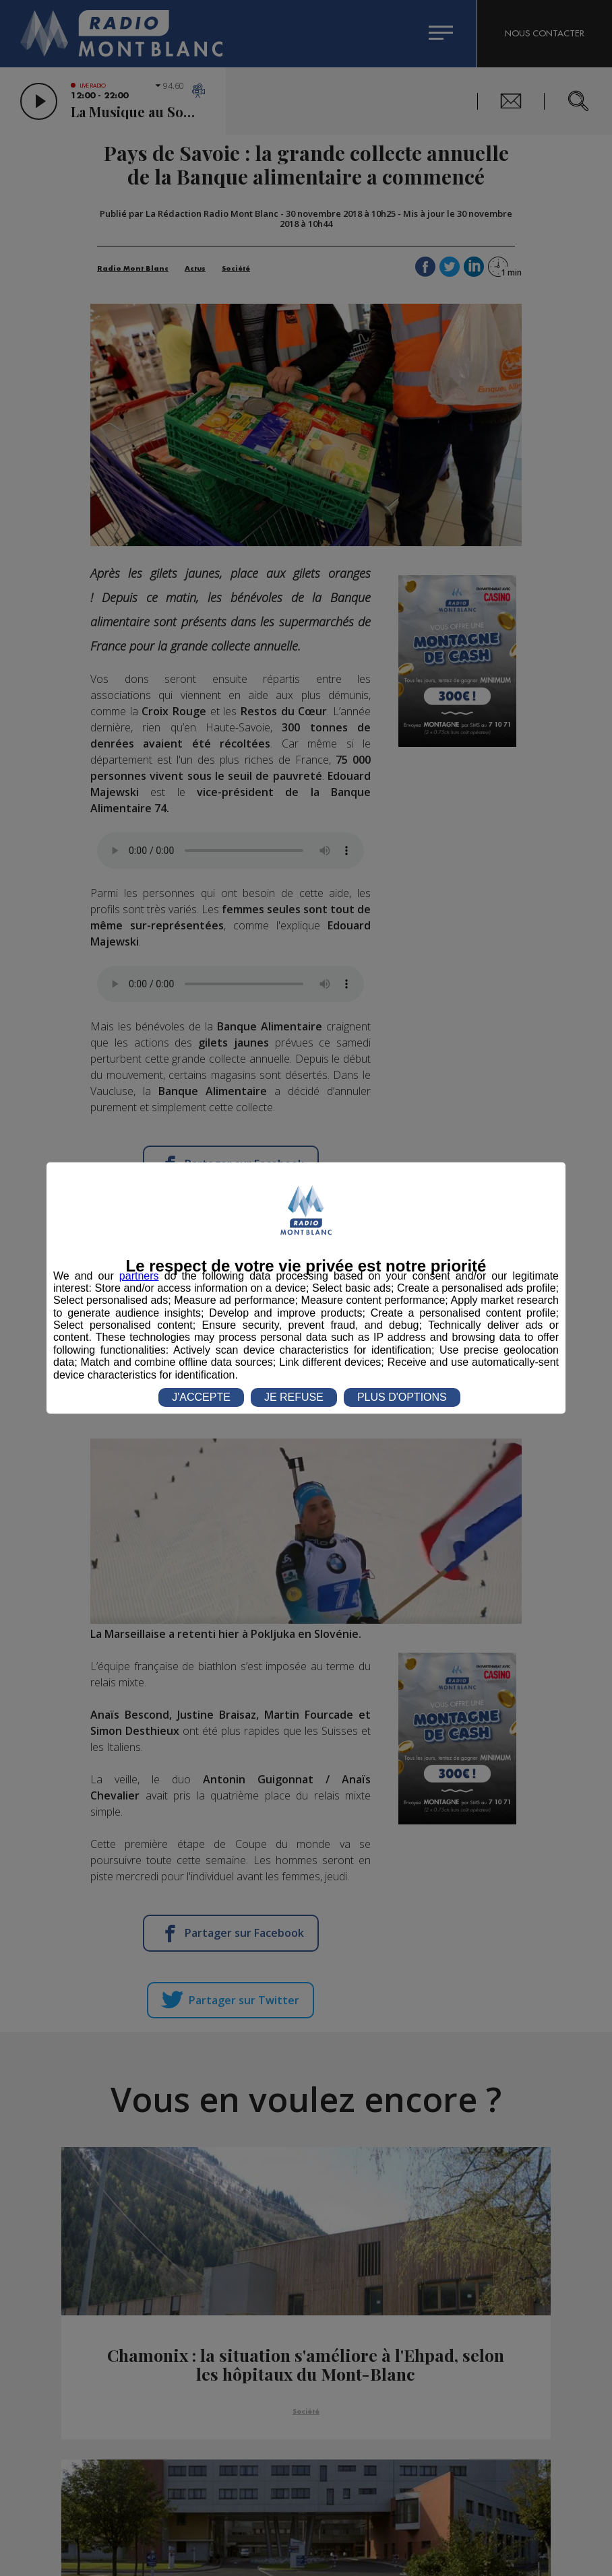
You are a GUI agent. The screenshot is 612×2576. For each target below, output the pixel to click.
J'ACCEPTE (201, 1397)
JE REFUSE (294, 1397)
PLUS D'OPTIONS (402, 1397)
